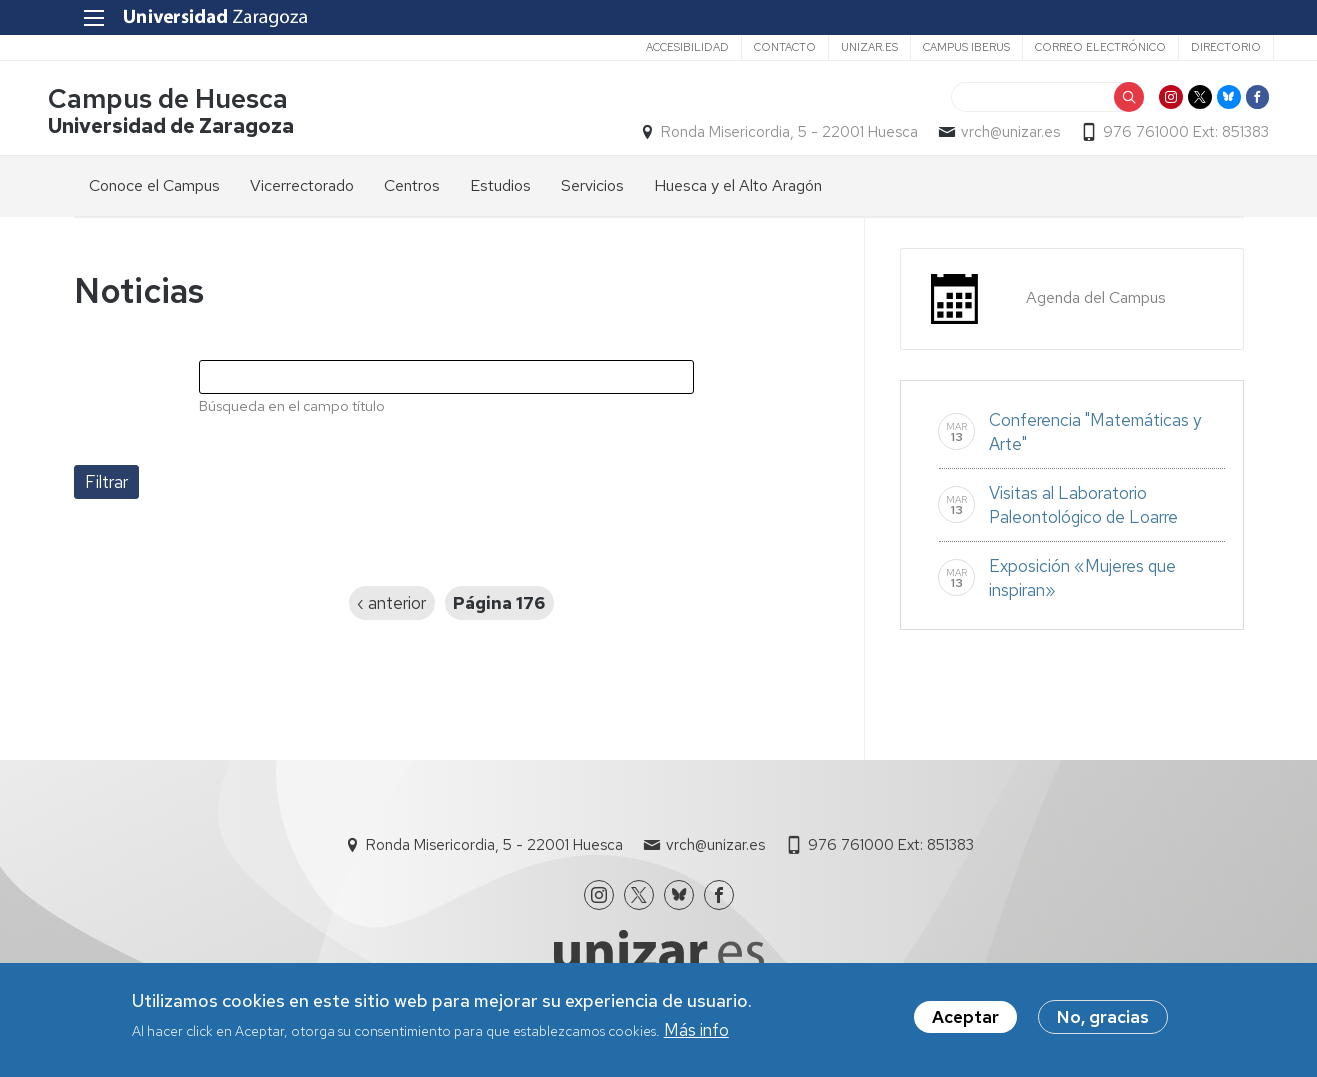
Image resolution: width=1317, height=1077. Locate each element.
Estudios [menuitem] (500, 191)
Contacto (755, 47)
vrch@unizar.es (985, 136)
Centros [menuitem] (412, 191)
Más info (696, 1032)
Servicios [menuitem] (592, 191)
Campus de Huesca (194, 103)
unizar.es (839, 47)
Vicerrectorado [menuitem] (302, 191)
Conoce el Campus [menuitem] (154, 191)
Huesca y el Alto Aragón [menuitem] (738, 191)
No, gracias (1103, 1019)
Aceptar (965, 1019)
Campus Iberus (936, 47)
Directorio (1196, 47)
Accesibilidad (657, 47)
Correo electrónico (1070, 47)
